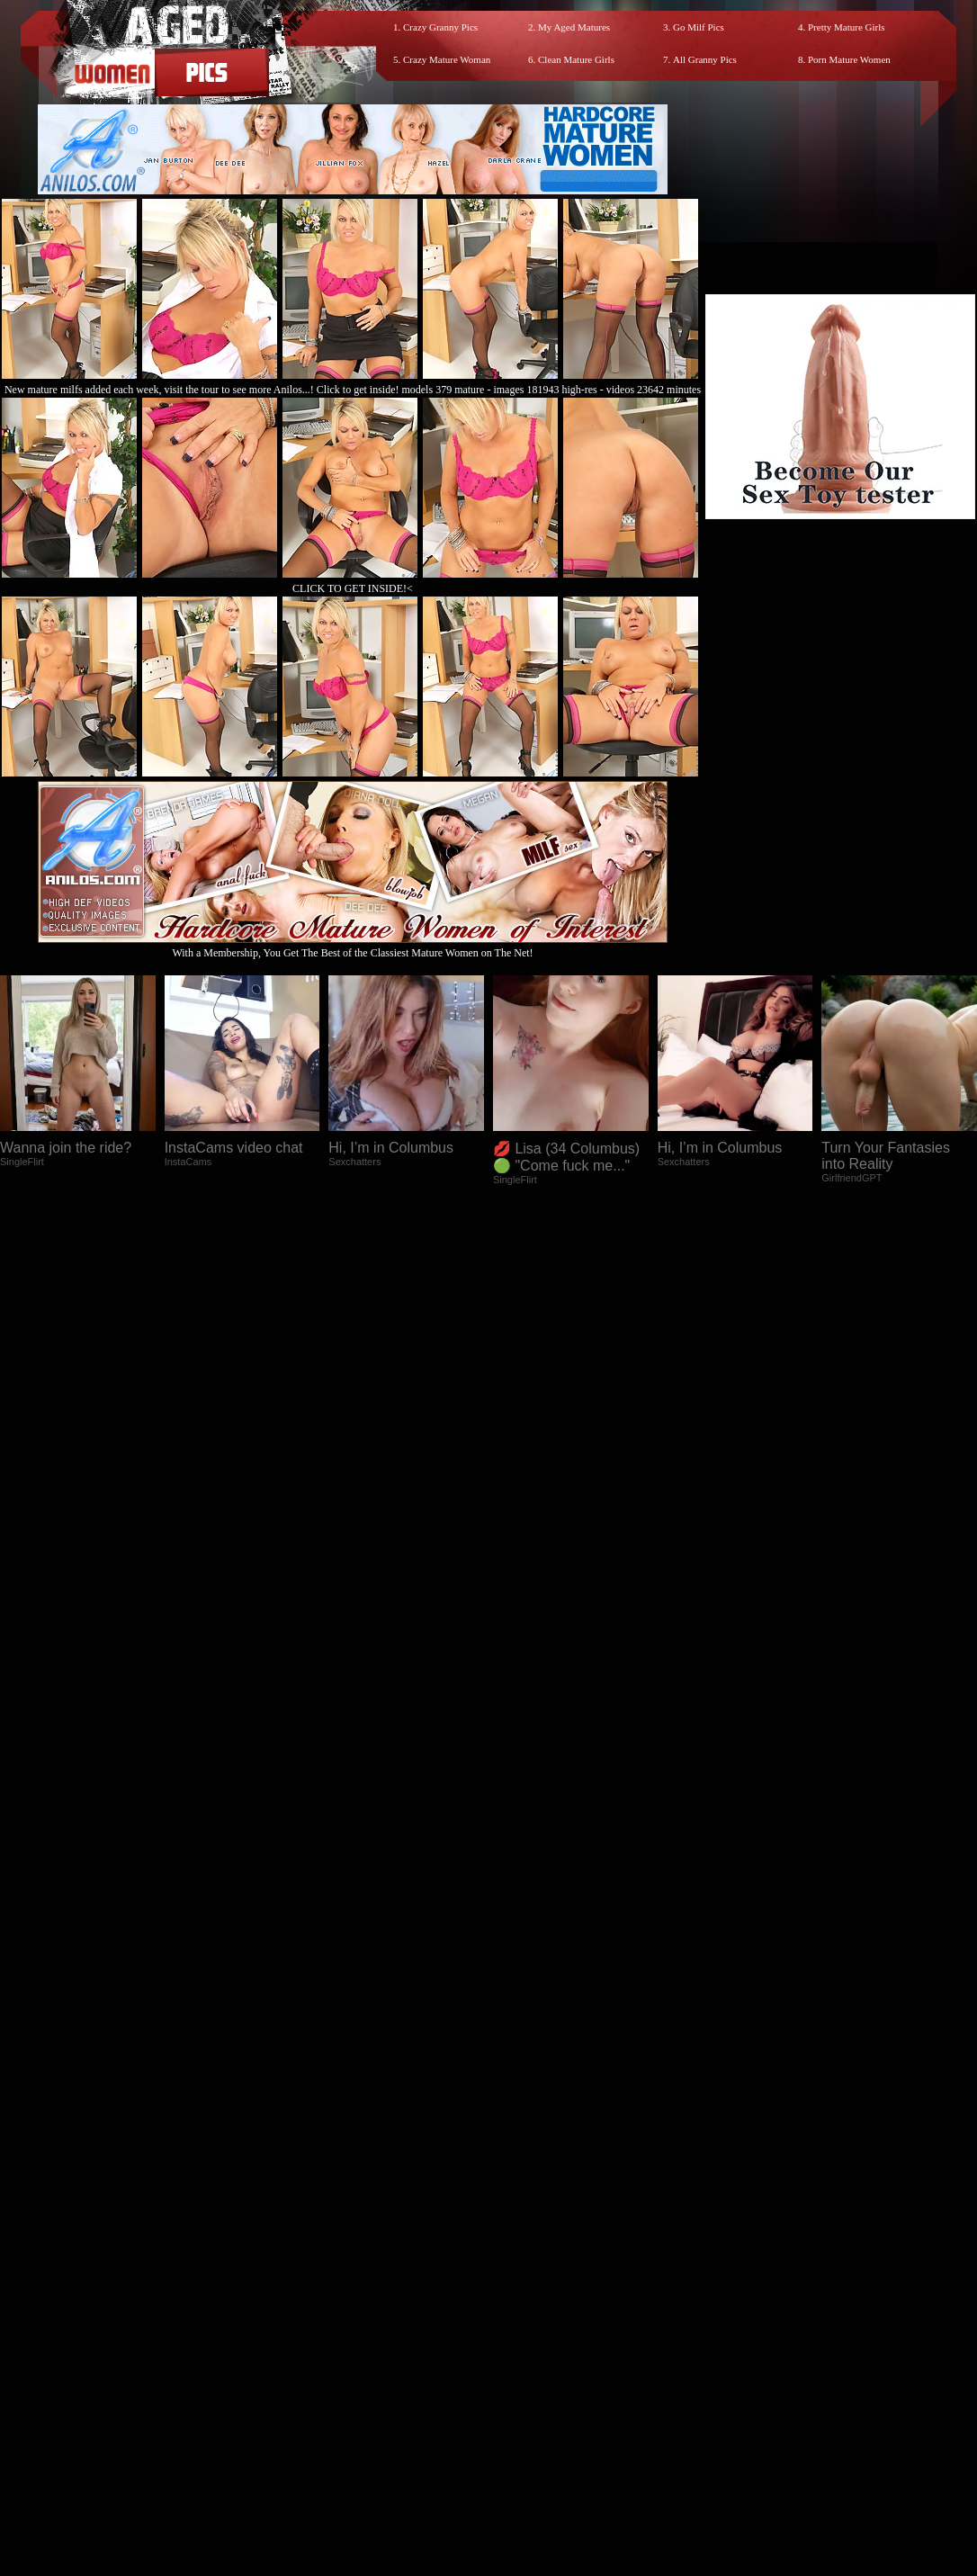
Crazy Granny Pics (440, 27)
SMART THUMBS (520, 2423)
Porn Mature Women (849, 59)
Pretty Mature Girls (846, 27)
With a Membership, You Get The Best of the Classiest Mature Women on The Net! (353, 946)
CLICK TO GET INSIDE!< (352, 588)
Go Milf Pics (698, 27)
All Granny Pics (705, 59)
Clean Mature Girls (576, 59)
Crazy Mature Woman (446, 59)
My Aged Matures (574, 27)
